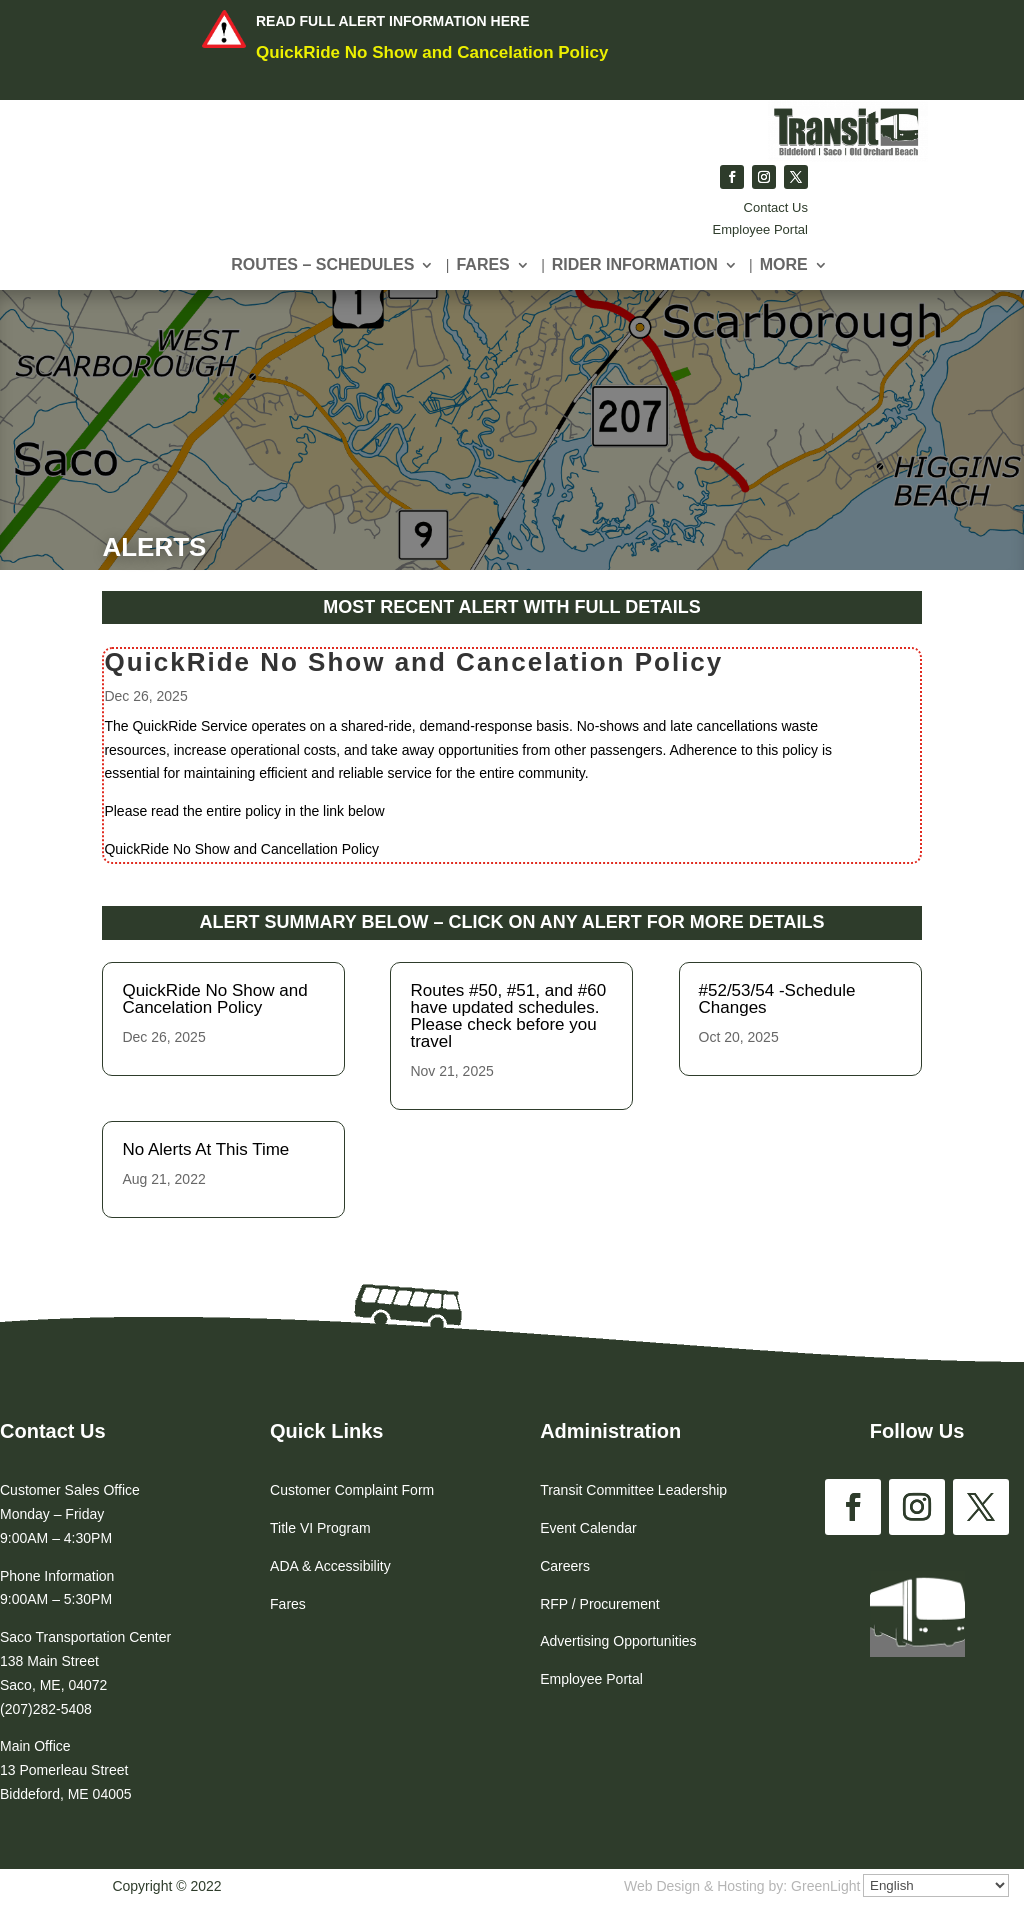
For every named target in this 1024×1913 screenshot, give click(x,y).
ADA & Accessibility (330, 1566)
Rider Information (635, 265)
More (784, 265)
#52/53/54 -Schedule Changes (777, 999)
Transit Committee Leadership (633, 1490)
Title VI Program (320, 1528)
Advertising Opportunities (618, 1641)
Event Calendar (588, 1528)
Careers (565, 1566)
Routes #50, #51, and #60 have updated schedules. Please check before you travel (508, 1016)
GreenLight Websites (856, 1886)
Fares (482, 265)
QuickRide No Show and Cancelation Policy (432, 52)
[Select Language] (936, 1885)
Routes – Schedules (322, 265)
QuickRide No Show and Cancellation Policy (270, 839)
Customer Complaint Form (352, 1490)
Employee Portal (760, 229)
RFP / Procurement (600, 1604)
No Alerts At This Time (205, 1149)
